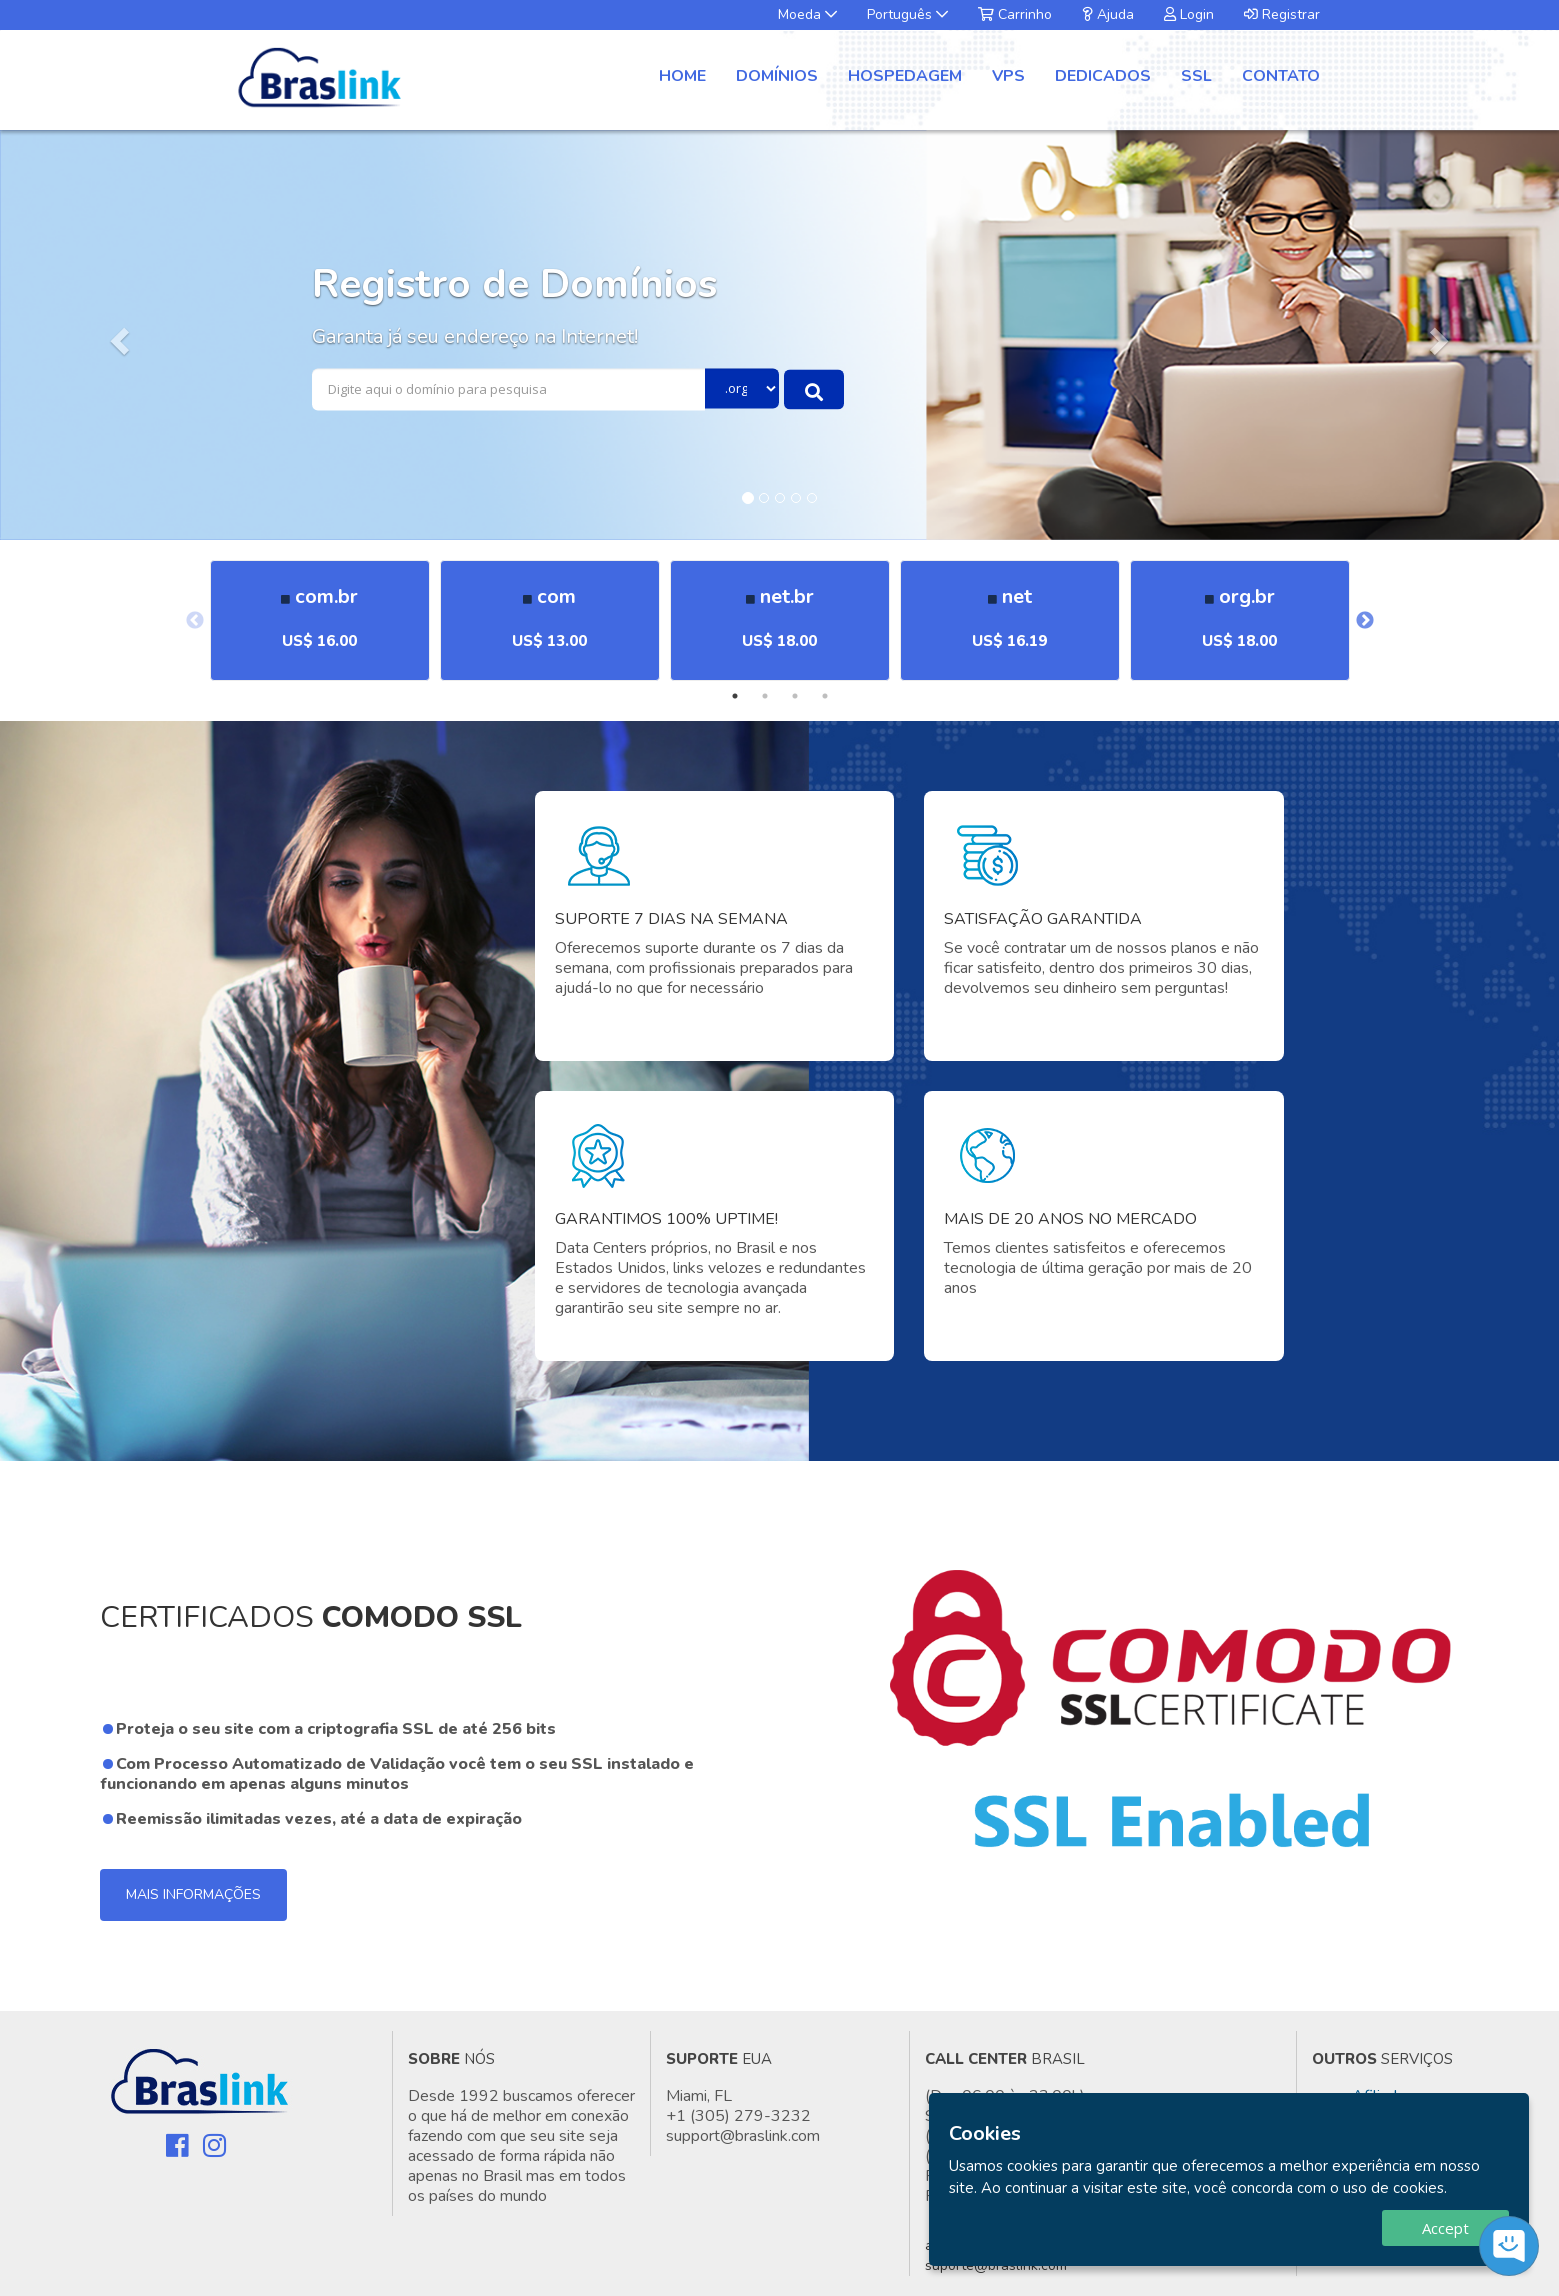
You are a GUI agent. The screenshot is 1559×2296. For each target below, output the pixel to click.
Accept (1445, 2228)
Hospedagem (905, 76)
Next (1365, 621)
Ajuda (1108, 14)
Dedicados (1103, 76)
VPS (1008, 76)
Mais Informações (193, 1894)
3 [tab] (795, 696)
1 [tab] (735, 696)
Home (682, 76)
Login (1189, 14)
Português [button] (907, 14)
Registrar (1282, 14)
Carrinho (1015, 14)
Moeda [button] (807, 14)
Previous (195, 621)
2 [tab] (765, 696)
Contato (1281, 76)
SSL (1196, 76)
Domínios (777, 76)
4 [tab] (825, 696)
